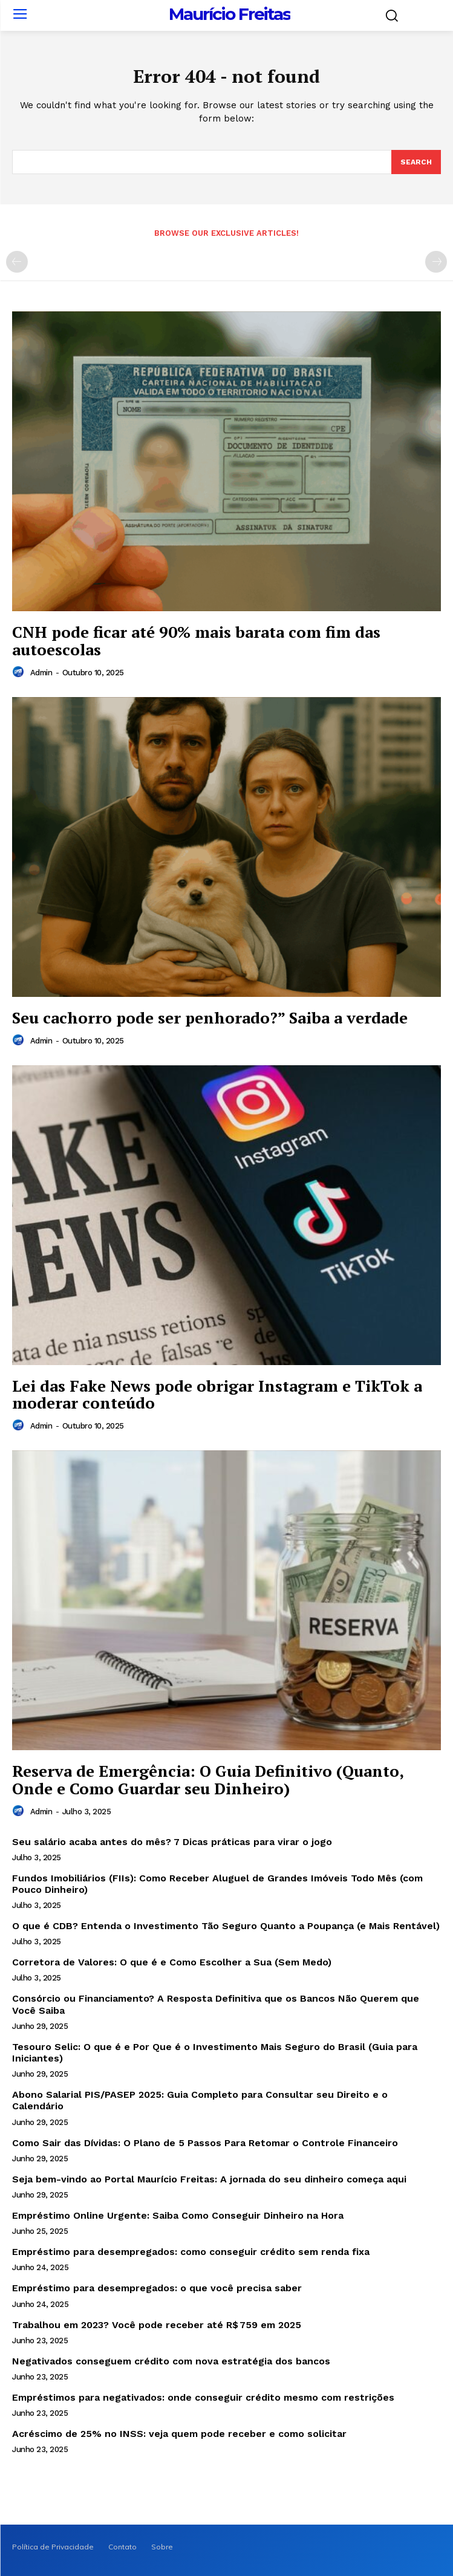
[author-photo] (20, 672)
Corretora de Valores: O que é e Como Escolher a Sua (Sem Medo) (171, 1962)
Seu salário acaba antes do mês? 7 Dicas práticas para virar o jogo (172, 1842)
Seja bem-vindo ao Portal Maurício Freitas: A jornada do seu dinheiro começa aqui (209, 2179)
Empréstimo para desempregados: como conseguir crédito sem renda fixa (191, 2251)
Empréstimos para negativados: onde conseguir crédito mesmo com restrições (203, 2397)
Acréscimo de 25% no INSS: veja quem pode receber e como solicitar (179, 2433)
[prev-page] (17, 262)
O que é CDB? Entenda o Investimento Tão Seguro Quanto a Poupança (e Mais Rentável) (226, 1926)
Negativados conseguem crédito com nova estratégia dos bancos (171, 2361)
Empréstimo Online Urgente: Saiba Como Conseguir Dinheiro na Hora (178, 2215)
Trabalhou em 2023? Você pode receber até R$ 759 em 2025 (156, 2325)
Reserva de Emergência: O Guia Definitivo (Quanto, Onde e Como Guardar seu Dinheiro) (207, 1779)
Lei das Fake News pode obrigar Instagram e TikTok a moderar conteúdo (217, 1394)
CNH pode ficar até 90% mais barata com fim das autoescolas (196, 640)
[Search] (416, 162)
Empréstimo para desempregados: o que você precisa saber (157, 2288)
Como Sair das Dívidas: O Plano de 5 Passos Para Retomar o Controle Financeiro (205, 2143)
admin (41, 672)
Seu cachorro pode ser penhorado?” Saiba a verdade (210, 1017)
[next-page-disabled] (436, 262)
